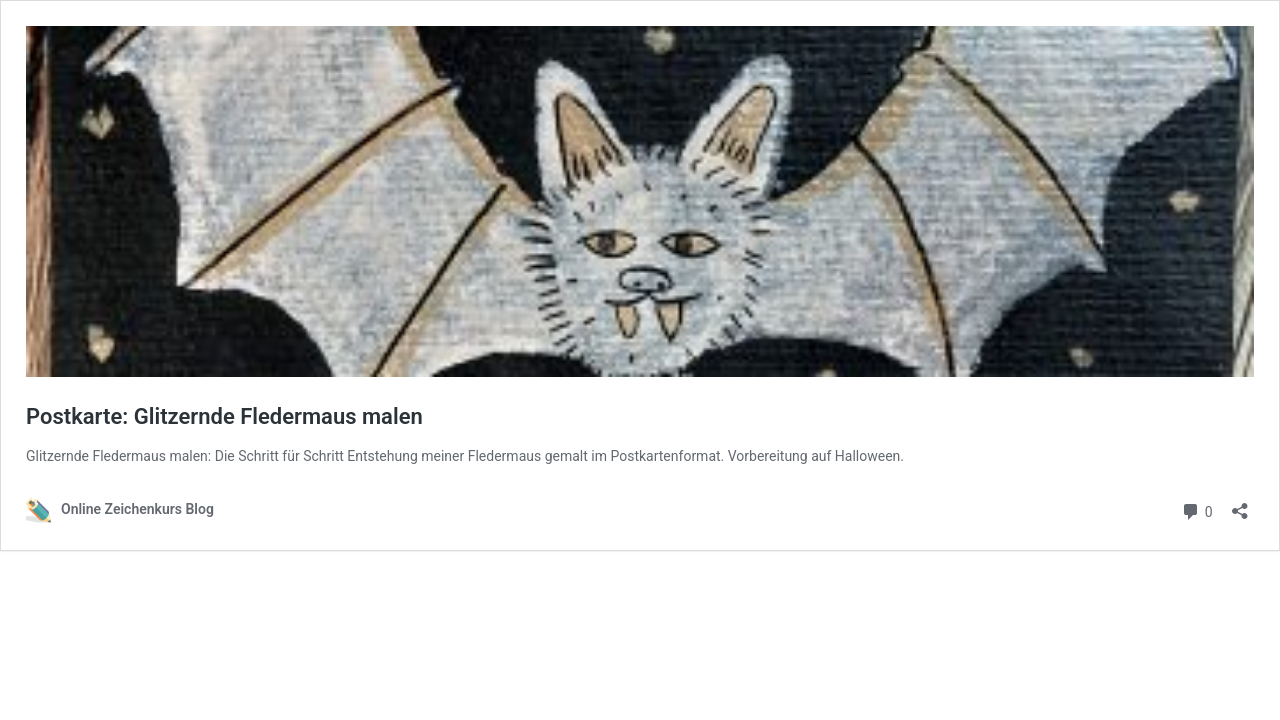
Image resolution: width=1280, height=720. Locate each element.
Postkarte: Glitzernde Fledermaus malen (224, 416)
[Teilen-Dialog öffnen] (1240, 504)
